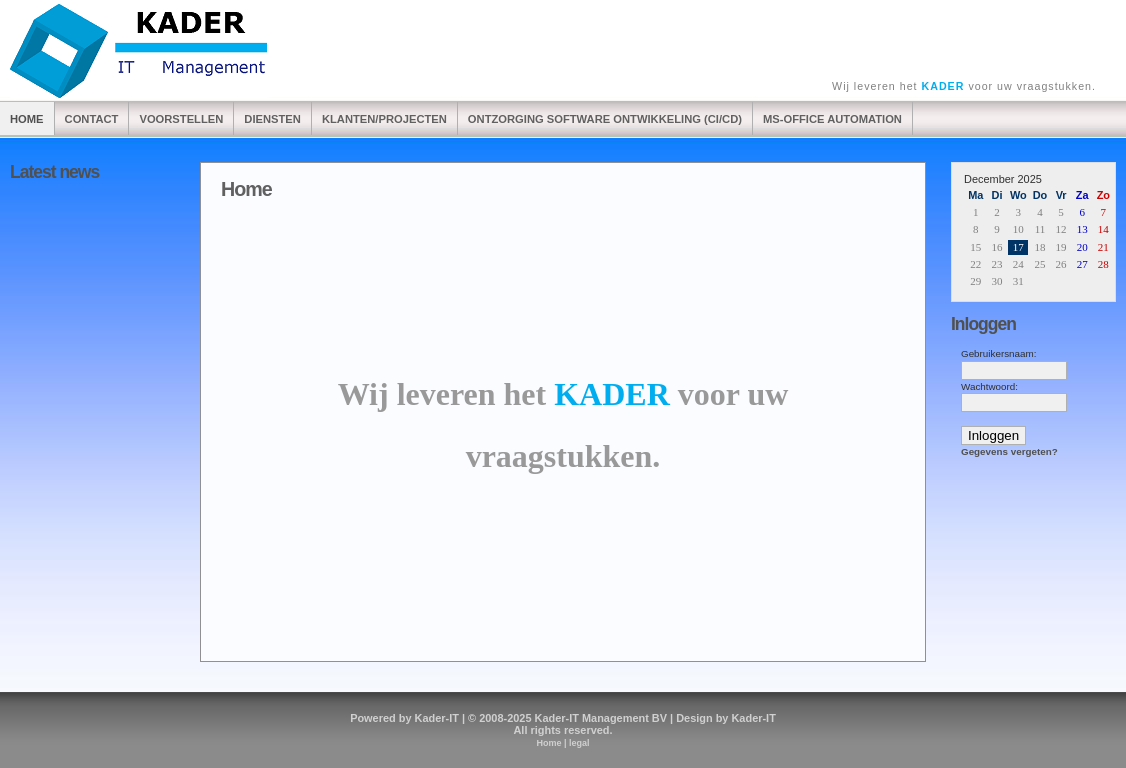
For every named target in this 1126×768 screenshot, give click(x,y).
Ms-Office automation (832, 119)
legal (579, 743)
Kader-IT (437, 718)
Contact (92, 119)
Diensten (272, 119)
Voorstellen (181, 119)
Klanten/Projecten (384, 119)
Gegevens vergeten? (1009, 451)
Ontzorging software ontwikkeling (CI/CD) (605, 119)
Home (27, 119)
